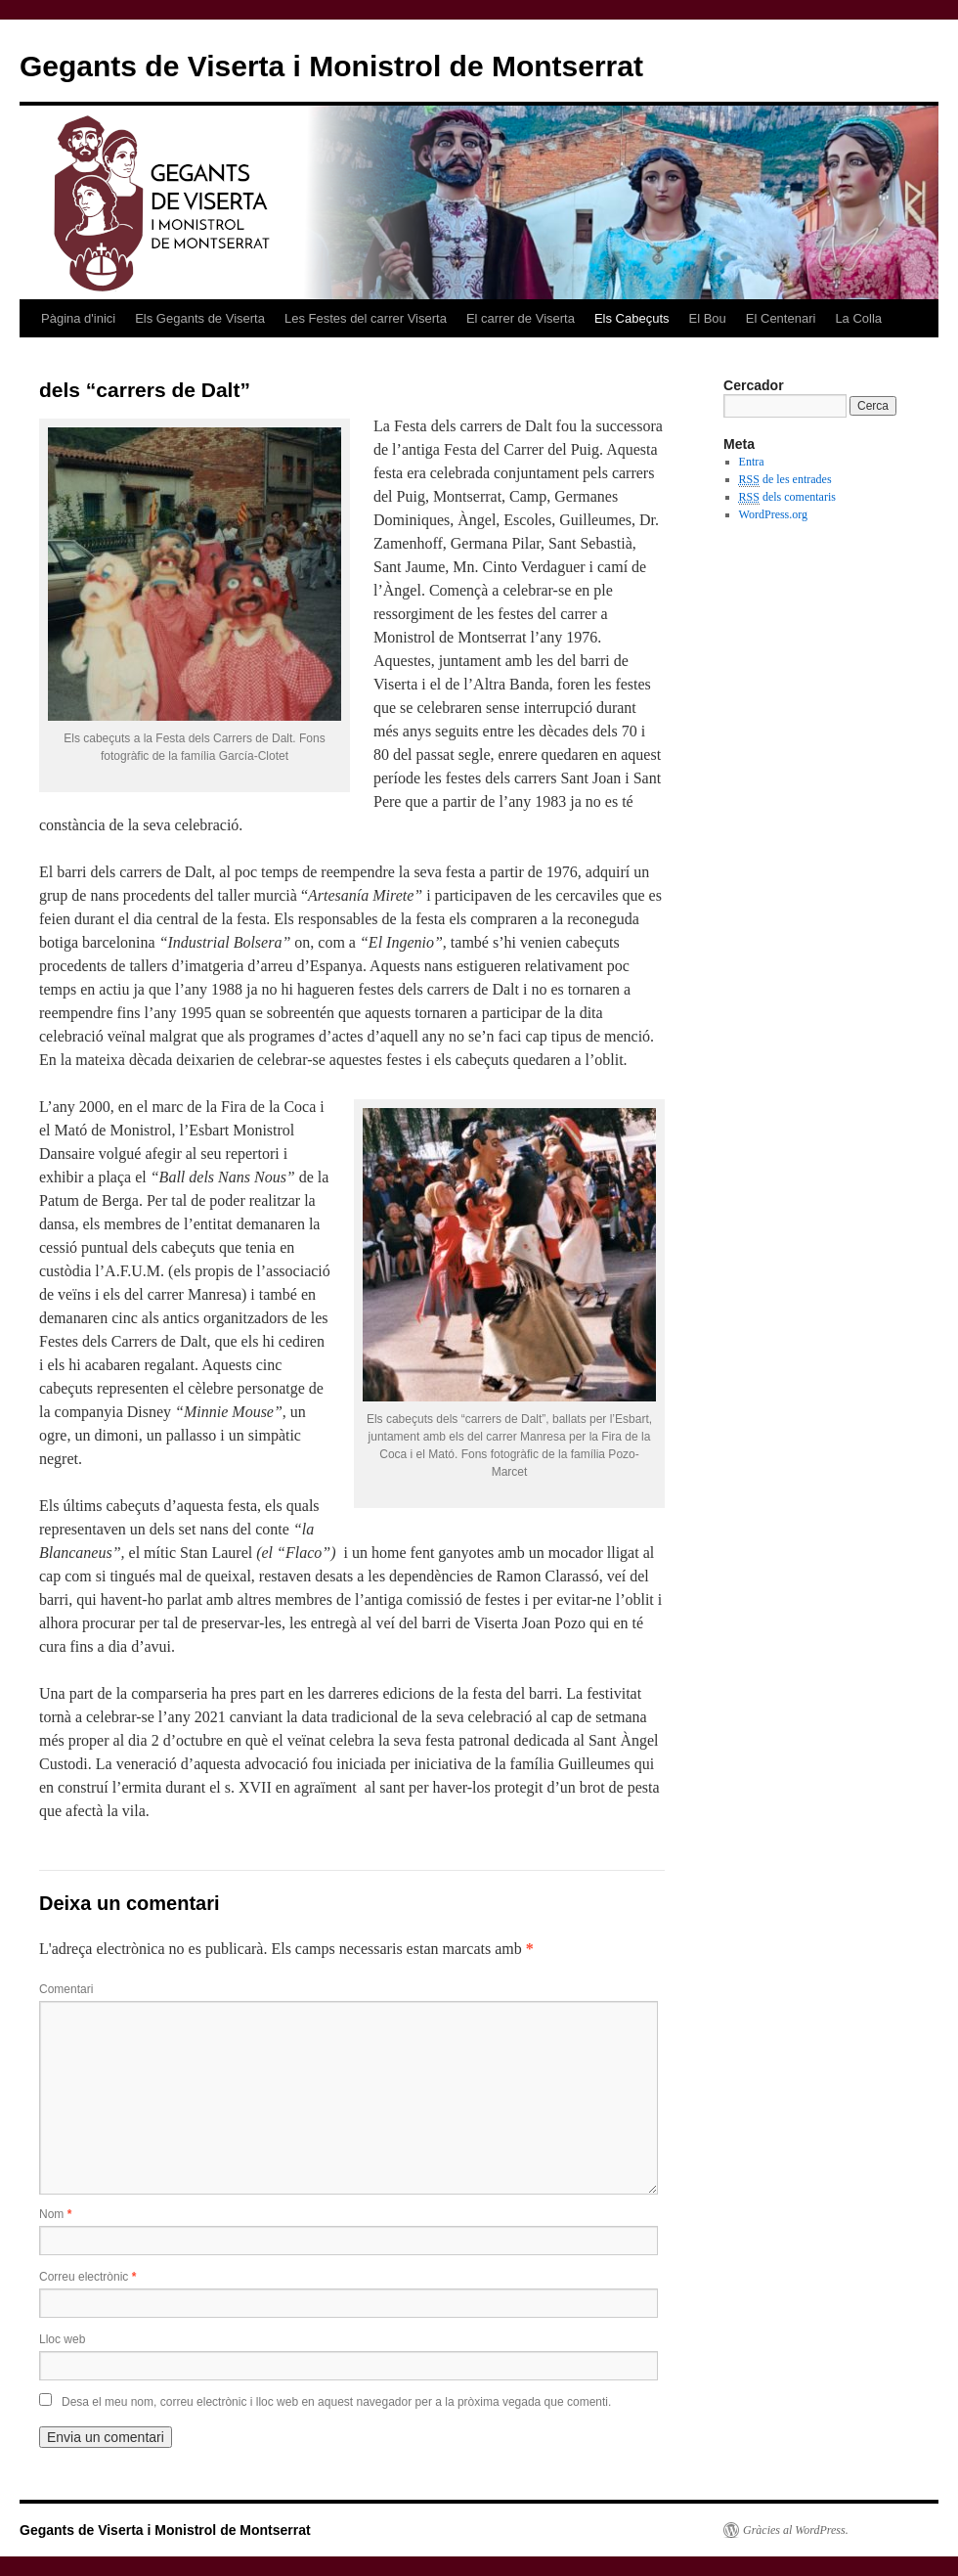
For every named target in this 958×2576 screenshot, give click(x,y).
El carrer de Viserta (520, 318)
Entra (751, 461)
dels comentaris (787, 497)
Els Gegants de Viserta (200, 318)
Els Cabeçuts (632, 318)
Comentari (66, 1989)
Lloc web (62, 2339)
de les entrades (785, 479)
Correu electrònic (87, 2277)
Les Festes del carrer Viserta (365, 318)
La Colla (858, 318)
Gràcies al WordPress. (796, 2530)
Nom (55, 2214)
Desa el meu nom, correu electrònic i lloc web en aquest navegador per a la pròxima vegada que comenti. (336, 2402)
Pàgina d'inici (78, 318)
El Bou (707, 318)
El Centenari (781, 318)
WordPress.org (773, 514)
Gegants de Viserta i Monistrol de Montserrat (331, 66)
